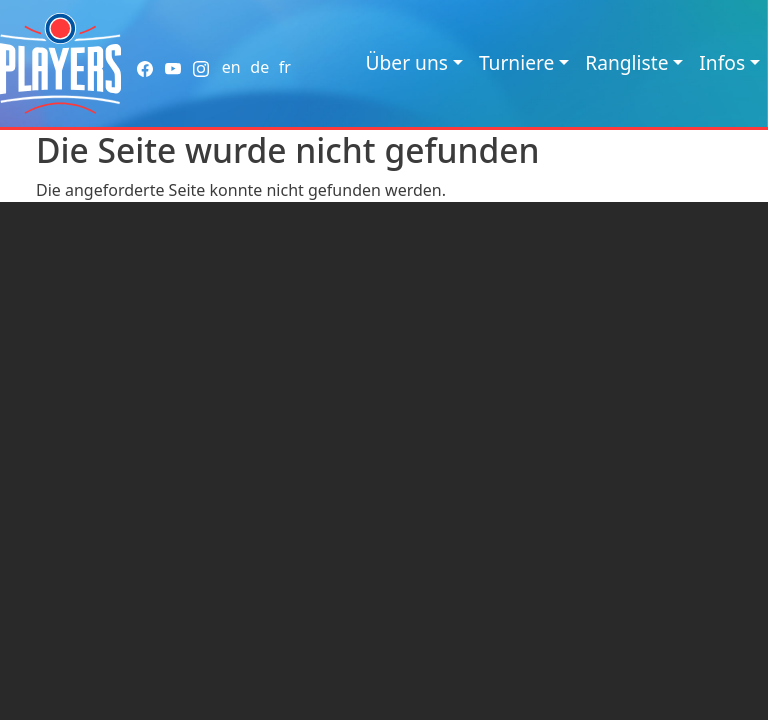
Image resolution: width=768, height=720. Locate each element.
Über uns (407, 62)
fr (285, 67)
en (231, 67)
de (259, 67)
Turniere (516, 62)
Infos (722, 62)
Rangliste (626, 62)
